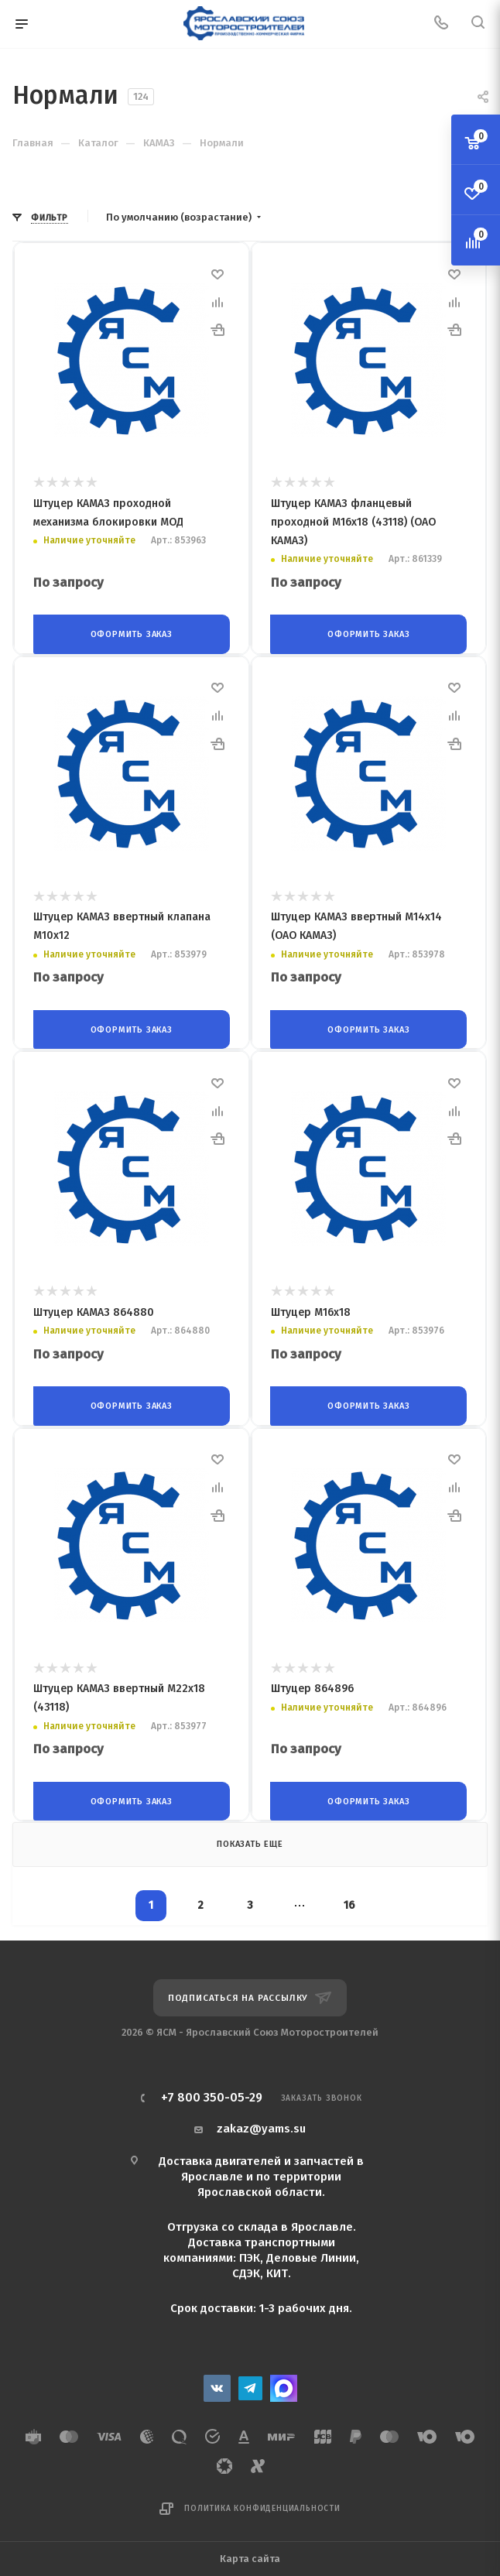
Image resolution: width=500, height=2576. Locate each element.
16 (349, 1899)
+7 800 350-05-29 (211, 2090)
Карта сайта (250, 2551)
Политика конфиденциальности (262, 2501)
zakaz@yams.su (261, 2122)
